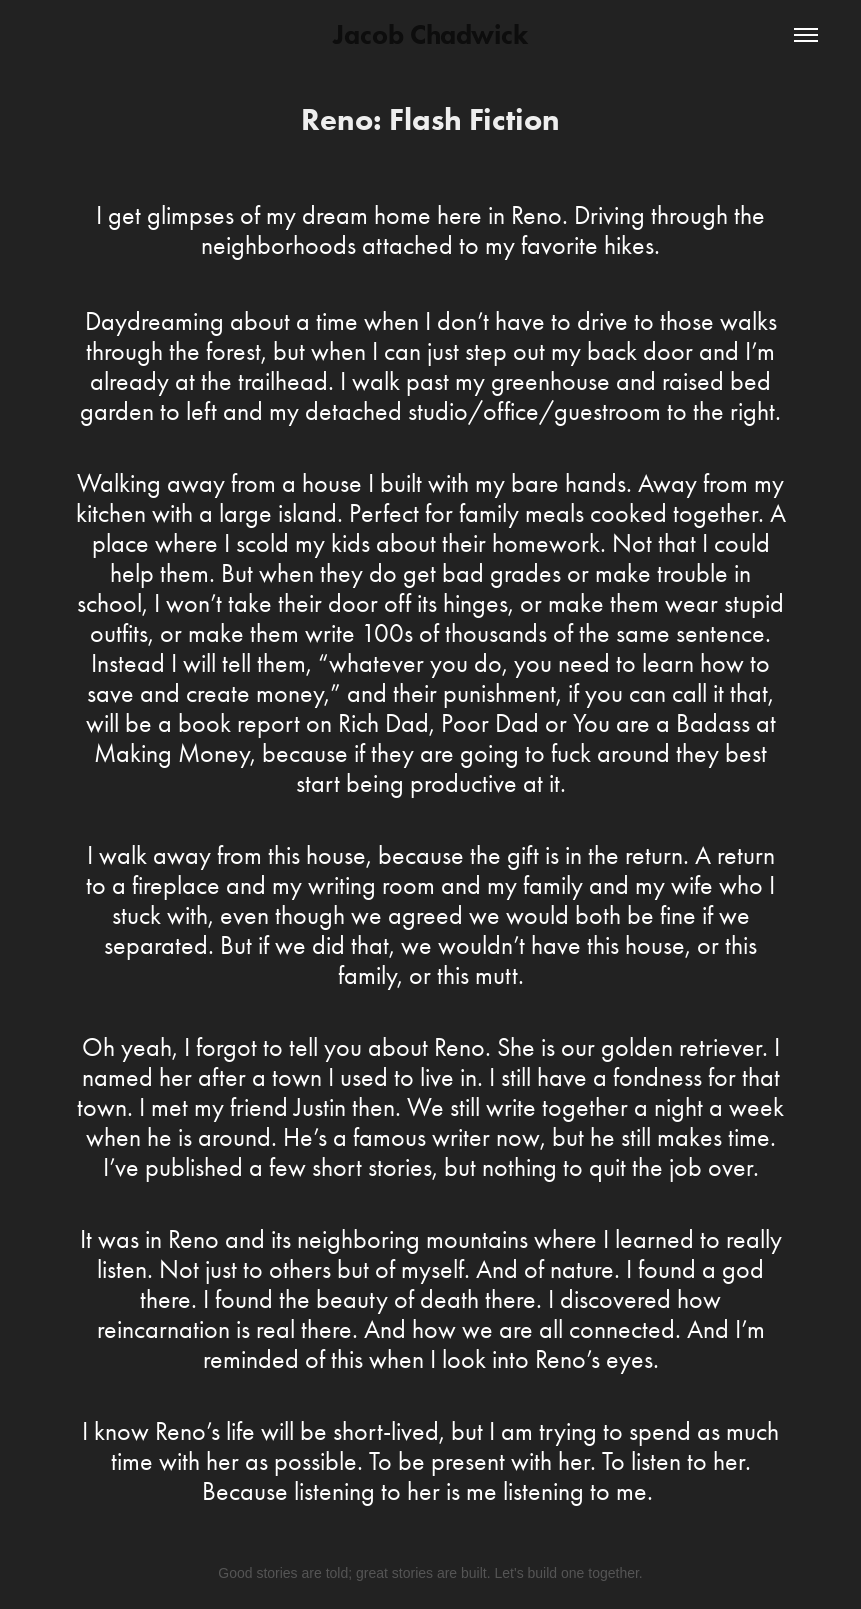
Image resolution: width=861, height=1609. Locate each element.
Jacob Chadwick (430, 34)
